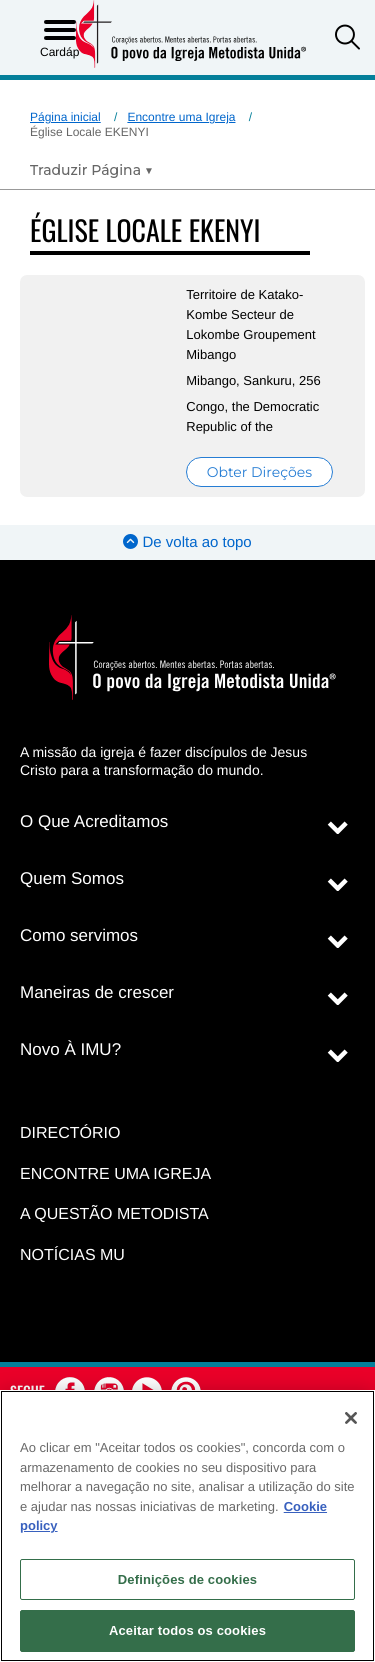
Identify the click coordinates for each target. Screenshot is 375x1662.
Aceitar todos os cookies (187, 1630)
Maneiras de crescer (97, 992)
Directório (70, 1133)
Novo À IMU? (70, 1049)
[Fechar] (351, 1418)
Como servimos (79, 935)
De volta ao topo (187, 542)
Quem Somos (72, 878)
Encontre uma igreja (115, 1174)
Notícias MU (72, 1255)
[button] (347, 39)
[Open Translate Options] (91, 170)
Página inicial (65, 117)
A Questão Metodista (114, 1214)
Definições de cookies (187, 1579)
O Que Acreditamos (94, 821)
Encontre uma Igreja (181, 117)
